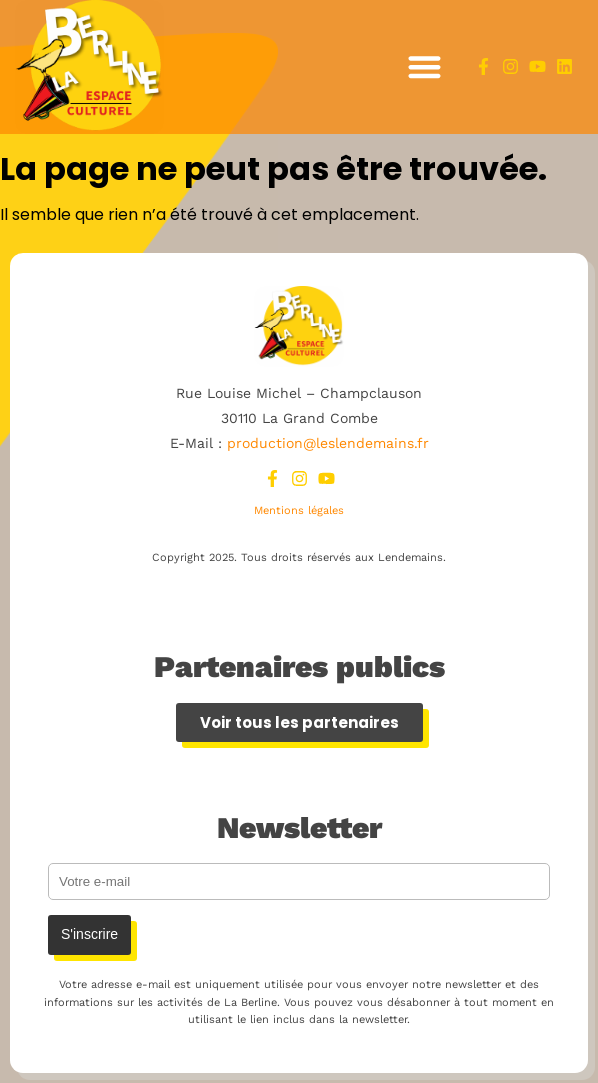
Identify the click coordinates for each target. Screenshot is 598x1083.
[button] (424, 67)
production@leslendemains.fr (328, 443)
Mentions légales (299, 510)
